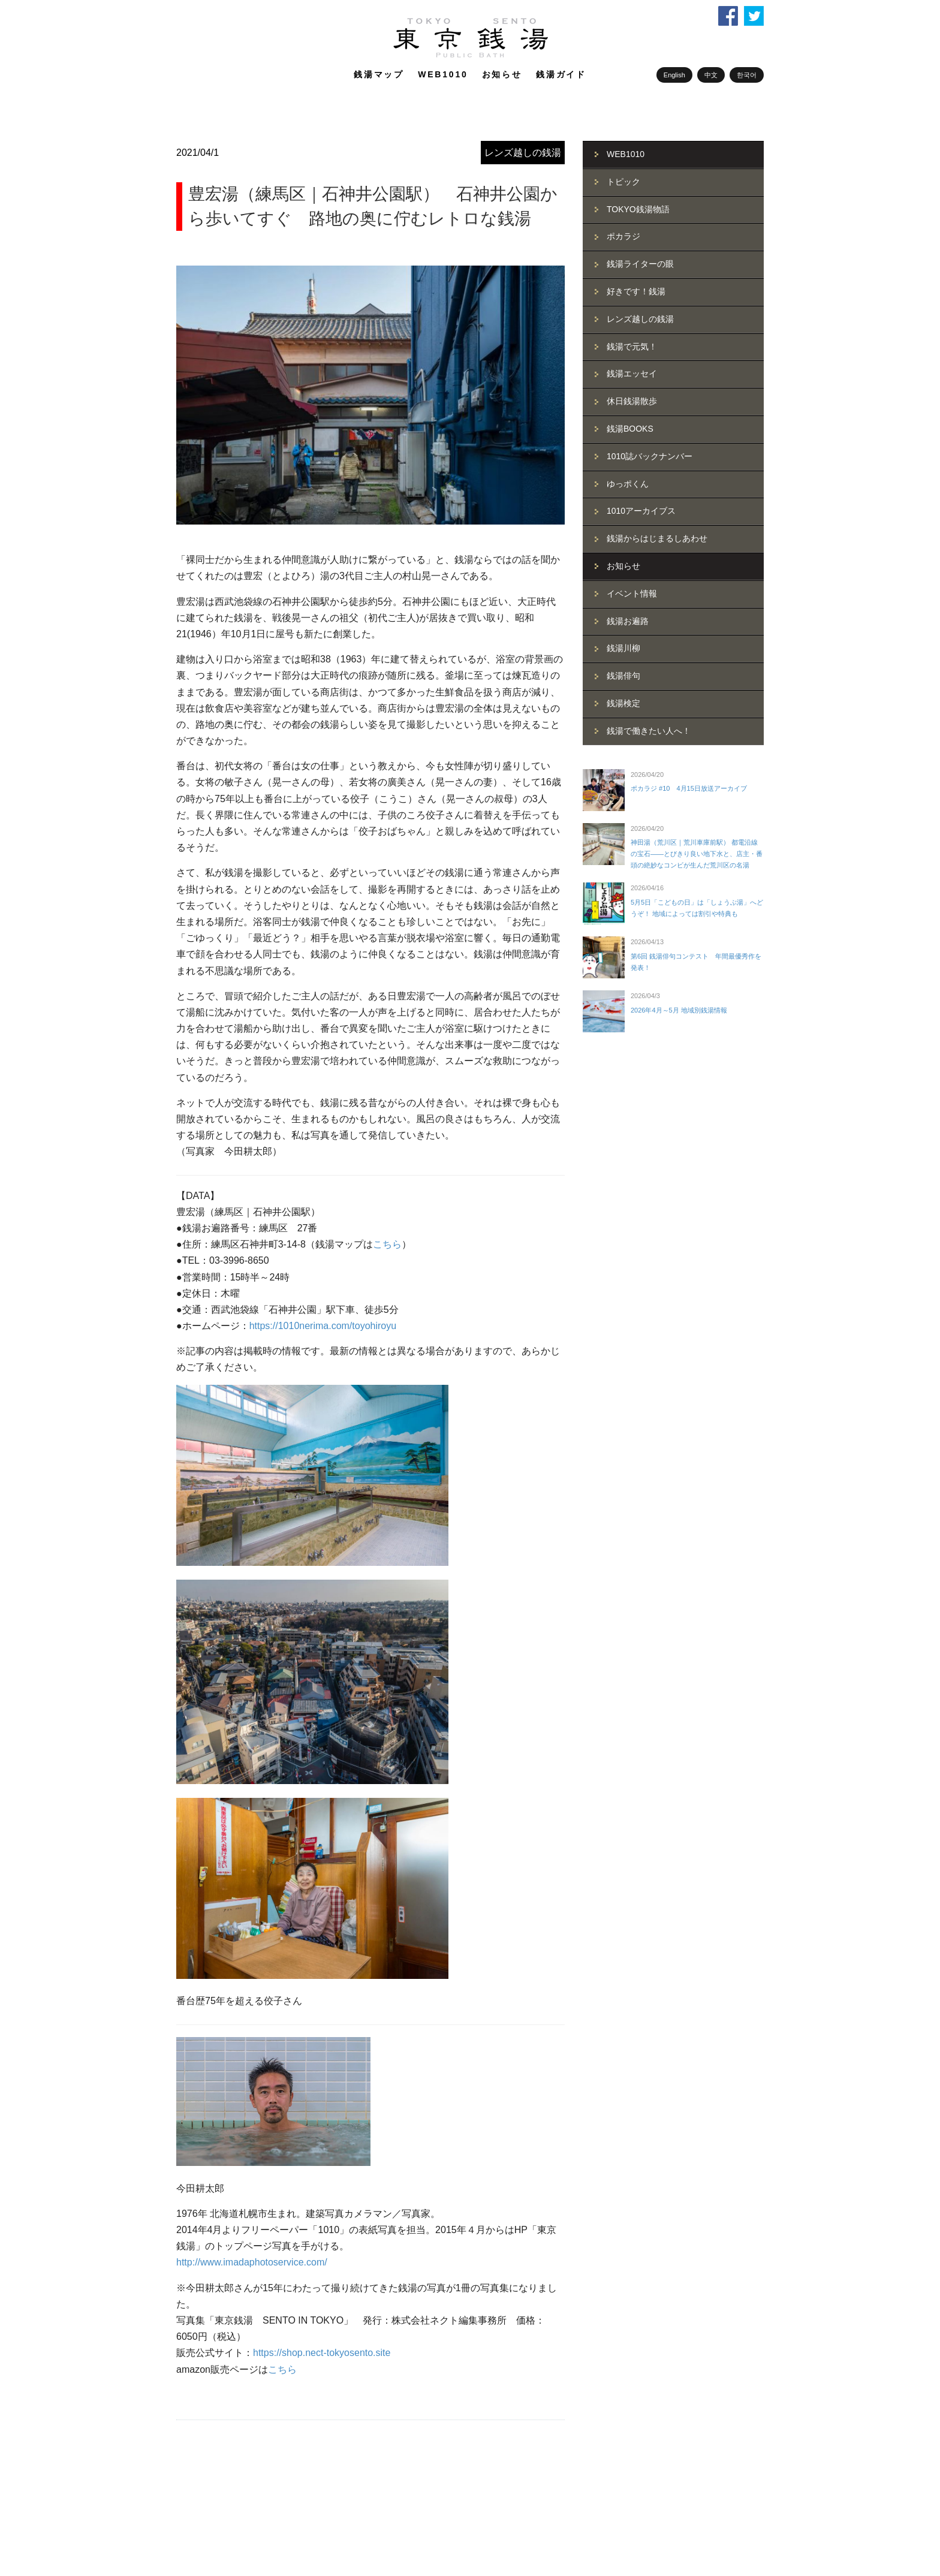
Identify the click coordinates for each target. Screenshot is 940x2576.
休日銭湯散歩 (632, 401)
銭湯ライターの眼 (640, 264)
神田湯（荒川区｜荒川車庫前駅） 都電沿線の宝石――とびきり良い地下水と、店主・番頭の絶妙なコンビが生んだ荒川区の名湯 (697, 853)
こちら (387, 1244)
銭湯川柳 (623, 648)
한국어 (747, 75)
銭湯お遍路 (628, 621)
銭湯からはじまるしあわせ (657, 538)
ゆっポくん (628, 484)
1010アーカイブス (641, 511)
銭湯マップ (379, 74)
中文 (711, 75)
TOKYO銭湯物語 (638, 209)
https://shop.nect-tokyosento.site (321, 2353)
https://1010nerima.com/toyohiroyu (322, 1326)
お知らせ (502, 74)
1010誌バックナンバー (649, 456)
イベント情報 (632, 593)
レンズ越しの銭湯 (522, 152)
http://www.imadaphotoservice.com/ (251, 2262)
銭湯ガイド (561, 74)
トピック (623, 181)
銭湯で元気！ (632, 346)
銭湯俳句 (623, 675)
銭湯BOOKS (630, 428)
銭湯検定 (623, 703)
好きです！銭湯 (636, 291)
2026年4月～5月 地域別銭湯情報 (679, 1010)
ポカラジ (623, 236)
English (674, 75)
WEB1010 (443, 74)
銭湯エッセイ (632, 373)
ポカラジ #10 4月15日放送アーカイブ (689, 788)
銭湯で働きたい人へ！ (649, 731)
